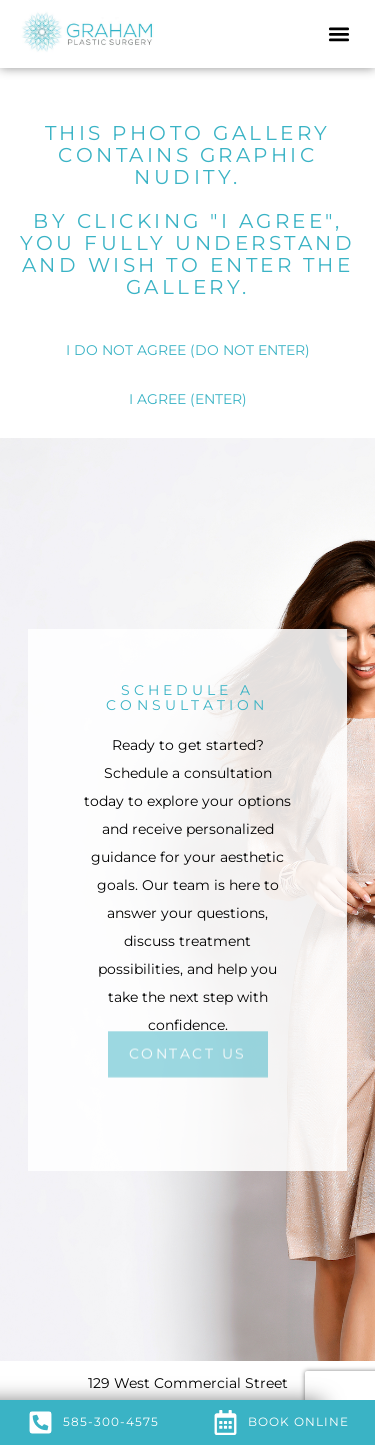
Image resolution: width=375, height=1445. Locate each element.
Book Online (298, 1421)
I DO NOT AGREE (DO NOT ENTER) (188, 350)
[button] (338, 34)
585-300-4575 (111, 1421)
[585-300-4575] (40, 1422)
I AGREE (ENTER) (188, 399)
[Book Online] (225, 1422)
